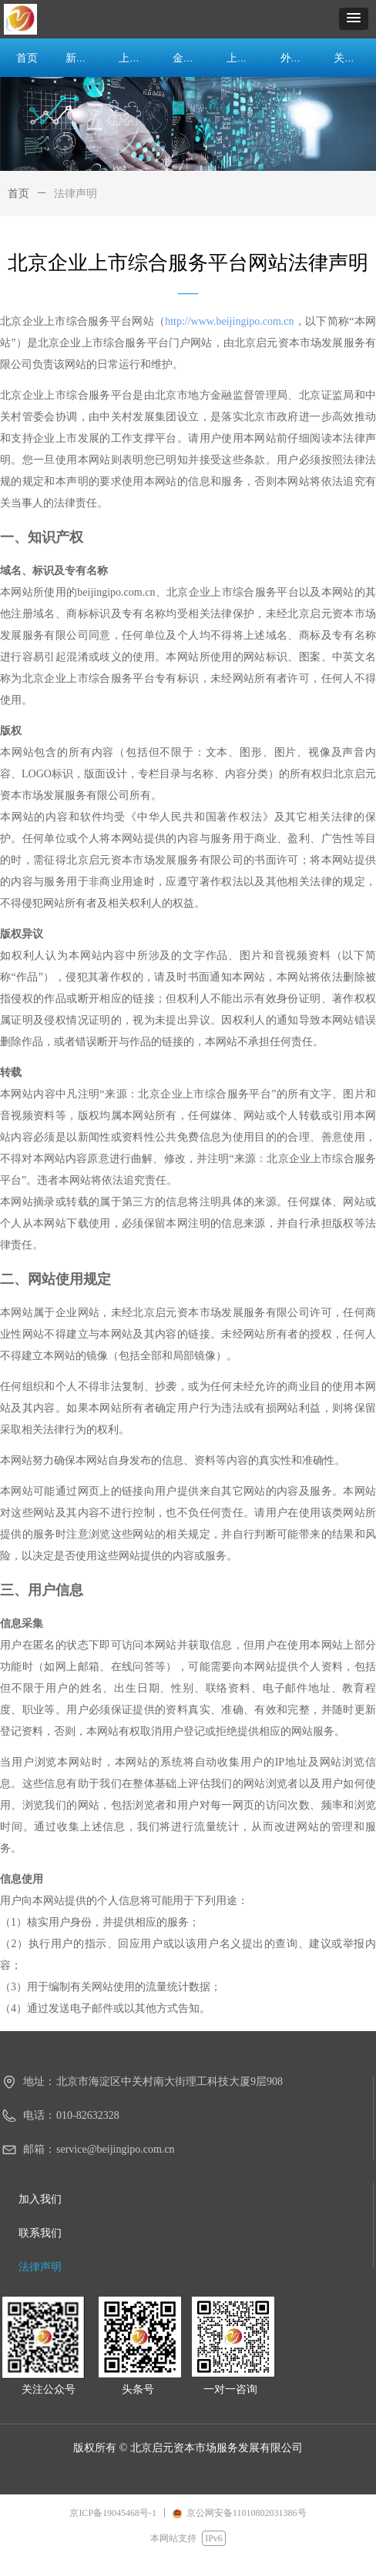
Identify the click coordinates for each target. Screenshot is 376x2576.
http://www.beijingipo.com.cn (229, 321)
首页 (18, 193)
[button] (353, 19)
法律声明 (75, 193)
